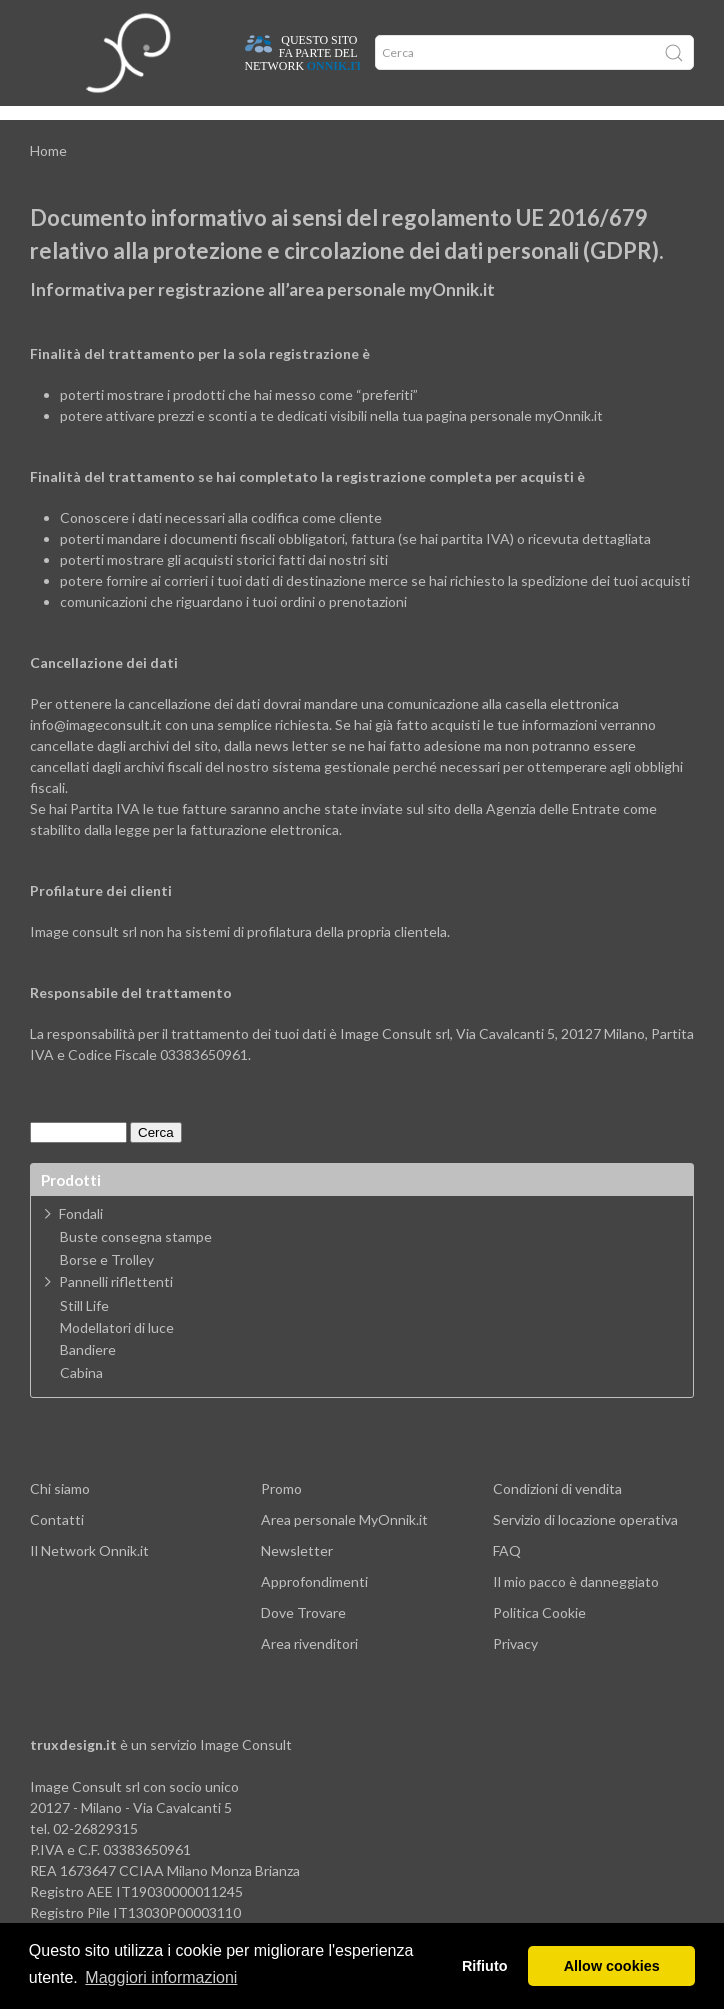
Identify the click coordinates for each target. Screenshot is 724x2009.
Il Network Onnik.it (89, 1576)
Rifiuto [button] (485, 1966)
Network (325, 127)
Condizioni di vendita (557, 1514)
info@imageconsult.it (96, 750)
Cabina (81, 1399)
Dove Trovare (303, 1638)
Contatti (57, 1545)
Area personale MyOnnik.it (344, 1545)
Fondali (81, 1239)
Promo (281, 1514)
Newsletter (297, 1576)
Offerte (272, 127)
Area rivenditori (309, 1669)
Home (48, 127)
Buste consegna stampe (136, 1263)
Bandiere (88, 1376)
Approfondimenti (197, 127)
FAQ (507, 1576)
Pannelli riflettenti (116, 1307)
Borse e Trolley (107, 1286)
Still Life (84, 1332)
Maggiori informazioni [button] (161, 1977)
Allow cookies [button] (612, 1966)
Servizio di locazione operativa (585, 1545)
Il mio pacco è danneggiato (576, 1607)
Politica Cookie (539, 1638)
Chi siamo (60, 1514)
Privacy (515, 1669)
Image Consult (246, 1770)
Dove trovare (106, 127)
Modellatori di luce (117, 1354)
